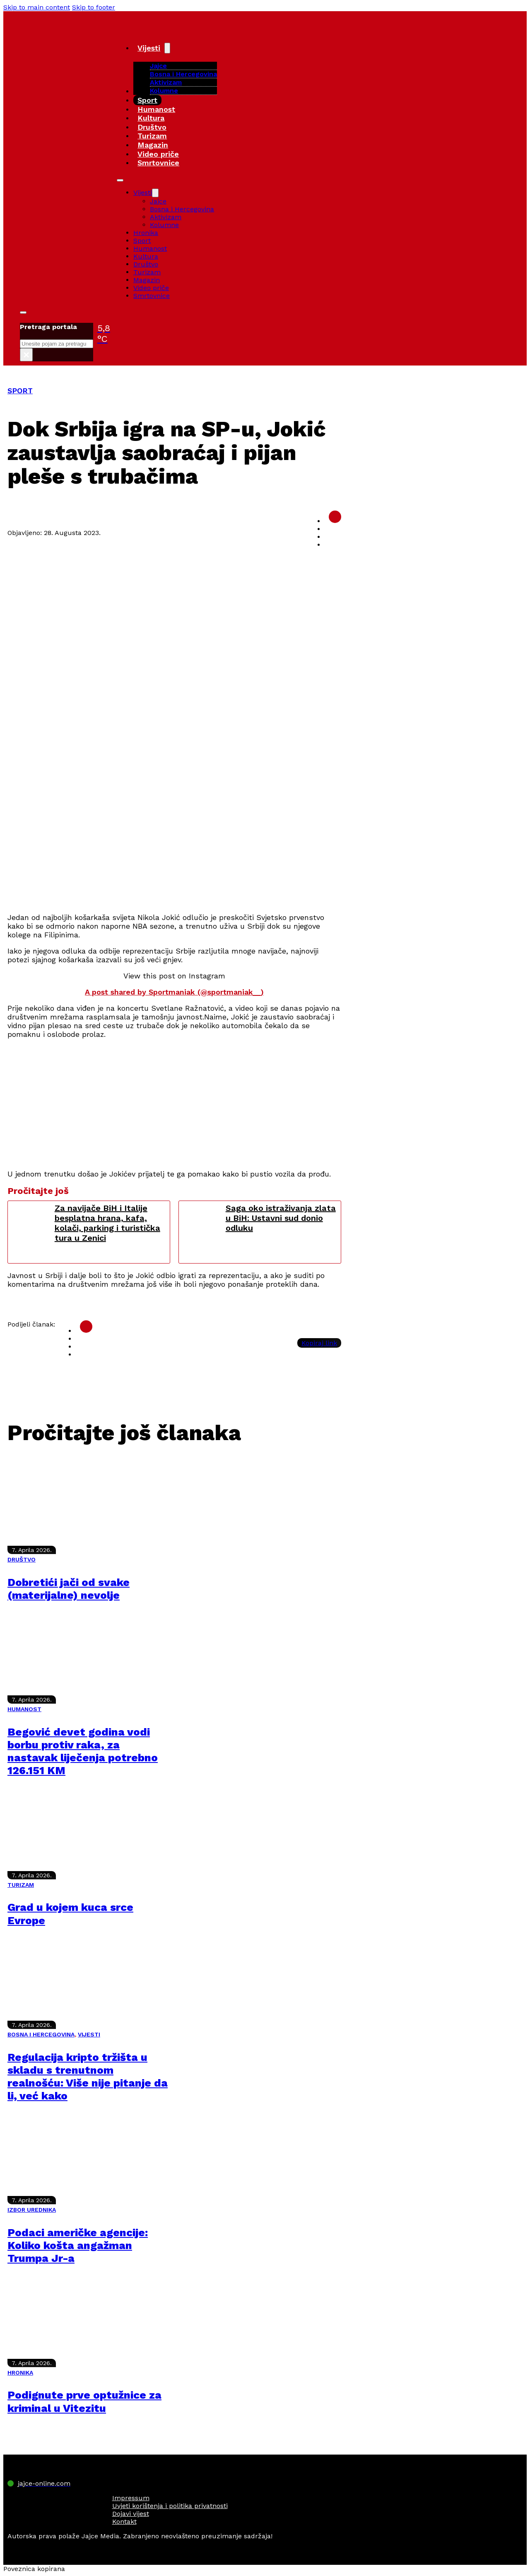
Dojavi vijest (130, 2514)
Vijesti (148, 48)
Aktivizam (166, 82)
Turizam (152, 135)
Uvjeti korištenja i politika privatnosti (170, 2506)
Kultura (150, 118)
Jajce (158, 201)
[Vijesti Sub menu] (167, 48)
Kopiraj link (319, 1343)
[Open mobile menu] (120, 180)
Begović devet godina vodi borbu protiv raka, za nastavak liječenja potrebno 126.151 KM (82, 1751)
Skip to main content (36, 7)
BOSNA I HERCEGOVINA (41, 2034)
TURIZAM (20, 1884)
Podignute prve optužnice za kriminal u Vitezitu (84, 2401)
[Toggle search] (23, 312)
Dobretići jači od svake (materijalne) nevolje (68, 1588)
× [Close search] (26, 355)
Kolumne (164, 90)
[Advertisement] (174, 847)
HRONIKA (20, 2372)
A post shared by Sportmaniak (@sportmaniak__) (174, 992)
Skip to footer (93, 7)
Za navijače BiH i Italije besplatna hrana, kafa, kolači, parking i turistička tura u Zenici (107, 1223)
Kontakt (124, 2521)
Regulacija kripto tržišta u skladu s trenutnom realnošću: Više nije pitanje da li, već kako (87, 2076)
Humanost (156, 109)
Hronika (145, 233)
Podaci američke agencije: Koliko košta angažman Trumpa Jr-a (77, 2245)
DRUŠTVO (21, 1559)
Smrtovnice (158, 162)
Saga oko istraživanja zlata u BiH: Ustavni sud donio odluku (281, 1218)
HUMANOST (24, 1709)
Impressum (130, 2498)
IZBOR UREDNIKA (31, 2209)
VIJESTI (89, 2034)
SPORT (20, 390)
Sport (147, 100)
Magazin (152, 144)
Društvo (151, 127)
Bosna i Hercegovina (183, 74)
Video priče (158, 154)
